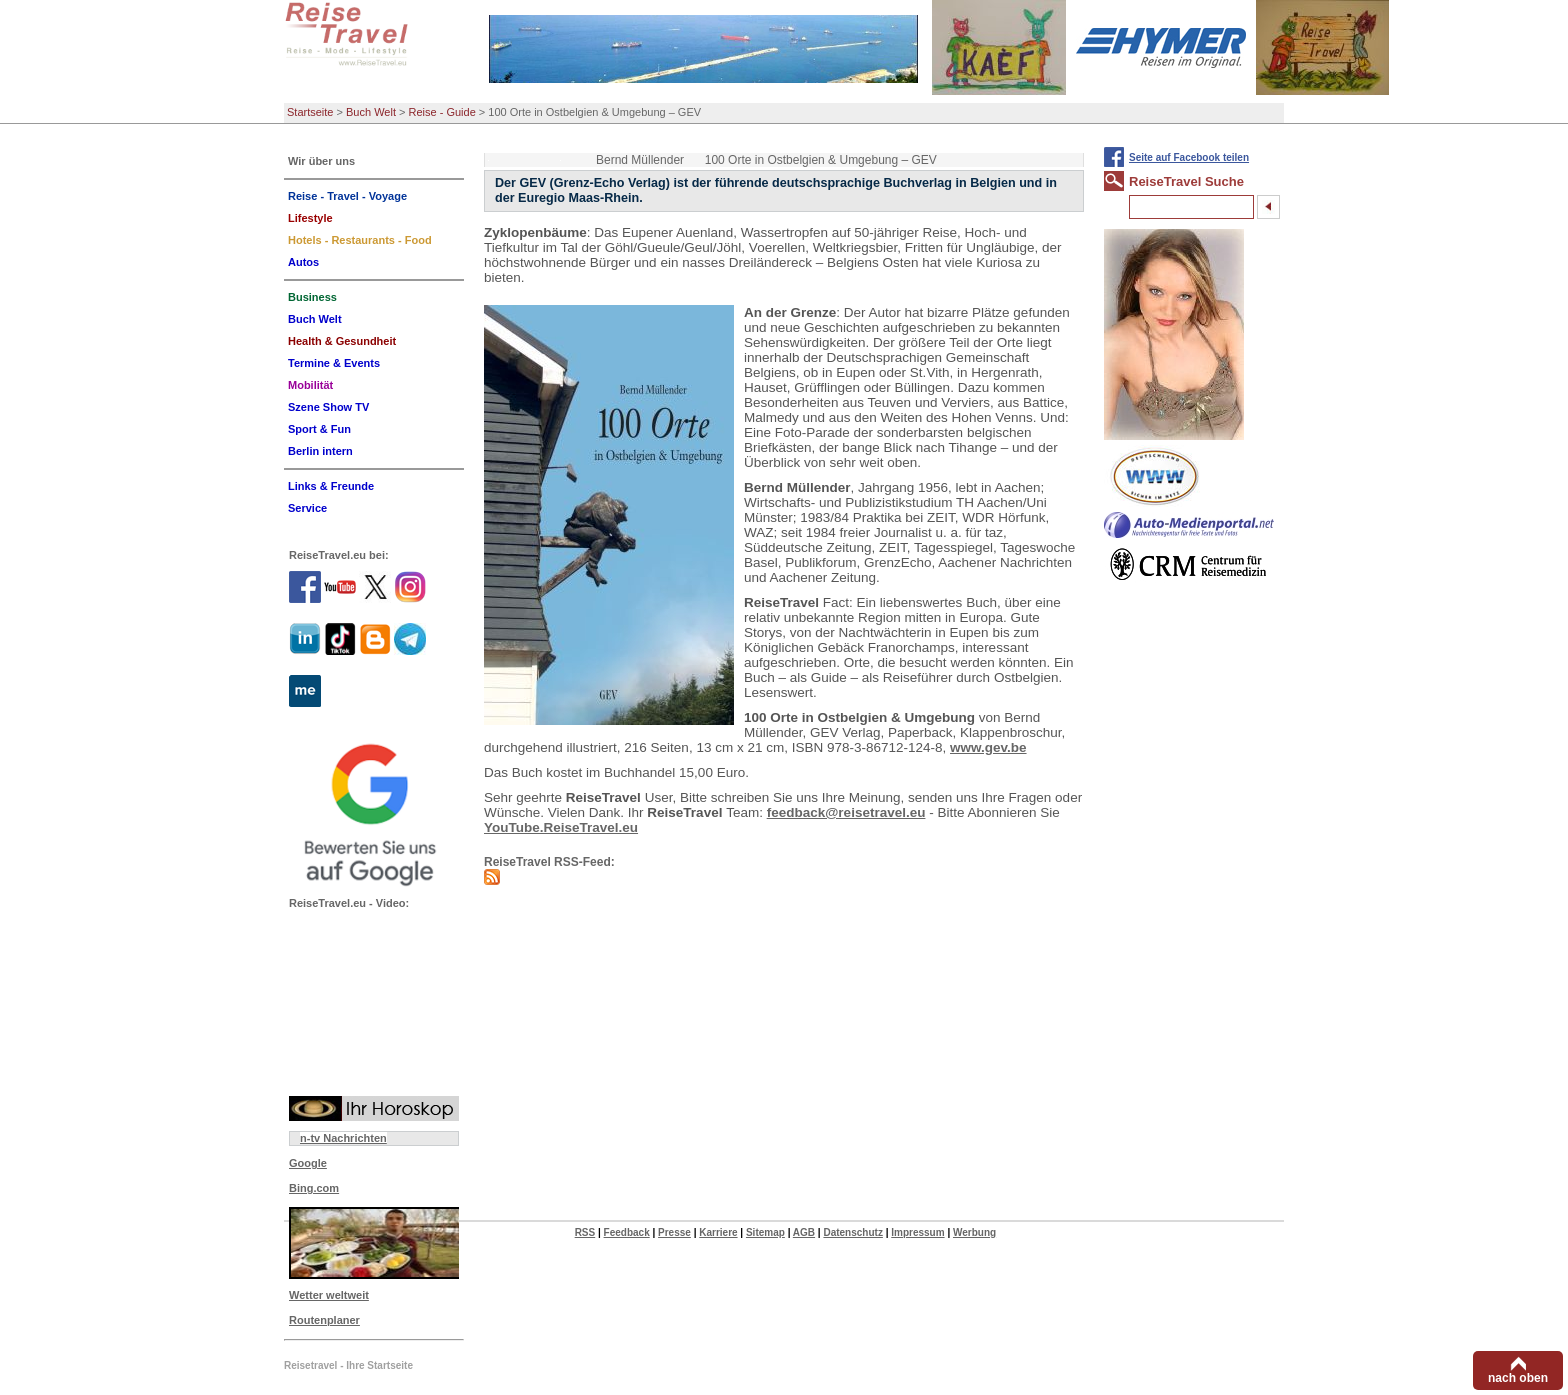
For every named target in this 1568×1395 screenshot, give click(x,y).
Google (308, 1163)
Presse (674, 1232)
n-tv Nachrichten (343, 1138)
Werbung (974, 1232)
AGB (804, 1232)
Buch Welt (371, 112)
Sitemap (765, 1232)
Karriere (718, 1232)
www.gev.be (988, 747)
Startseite (310, 112)
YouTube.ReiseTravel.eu (561, 827)
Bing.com (314, 1188)
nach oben (1518, 1378)
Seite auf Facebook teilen (1189, 157)
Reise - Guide (442, 112)
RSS (585, 1232)
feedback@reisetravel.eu (846, 812)
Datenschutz (852, 1232)
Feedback (627, 1232)
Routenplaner (324, 1320)
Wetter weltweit (329, 1295)
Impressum (917, 1232)
